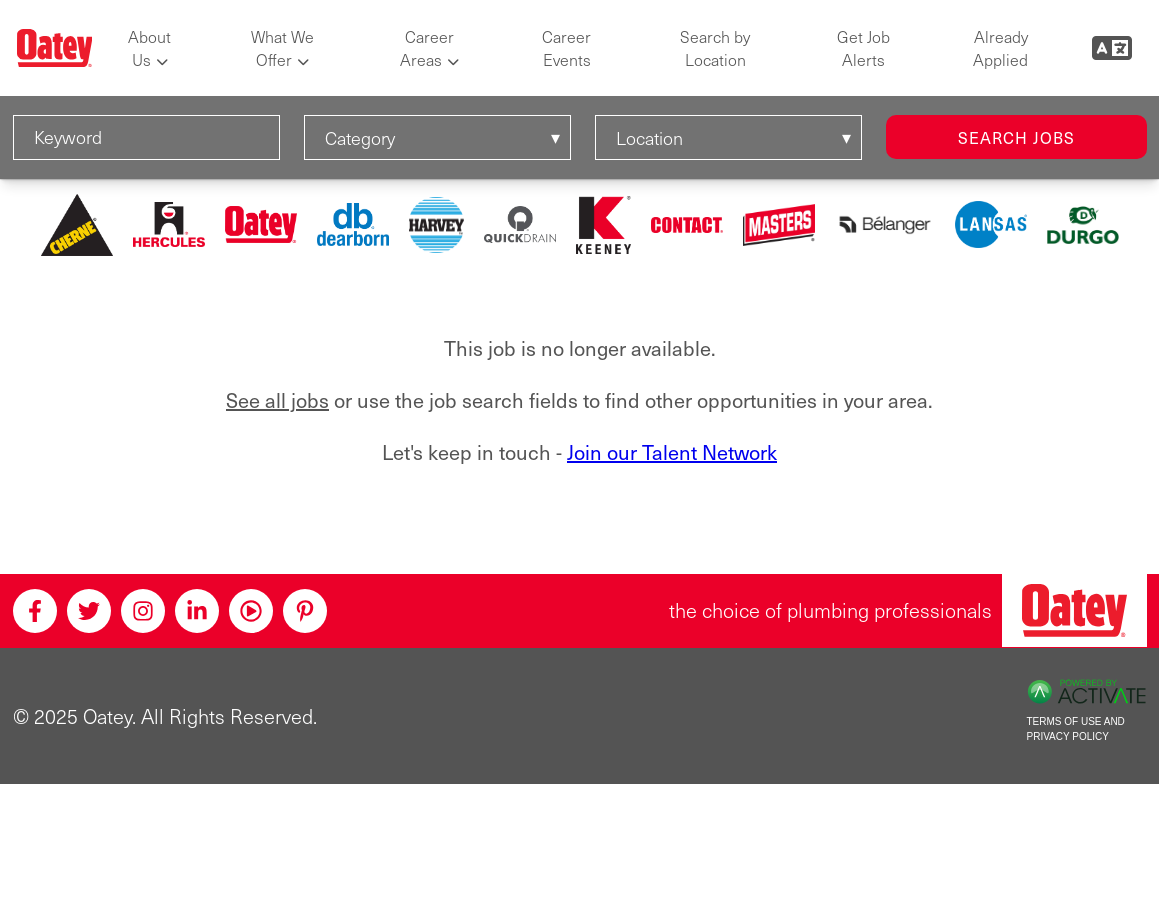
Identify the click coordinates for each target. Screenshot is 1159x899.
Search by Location (715, 48)
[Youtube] (251, 611)
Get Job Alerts (863, 48)
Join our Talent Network (672, 452)
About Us (149, 48)
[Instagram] (143, 611)
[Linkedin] (197, 611)
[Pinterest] (305, 611)
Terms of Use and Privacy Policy (1076, 729)
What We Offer (282, 48)
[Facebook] (35, 611)
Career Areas (427, 48)
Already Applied (1000, 48)
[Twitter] (89, 611)
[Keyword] (146, 137)
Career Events (566, 48)
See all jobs (277, 400)
